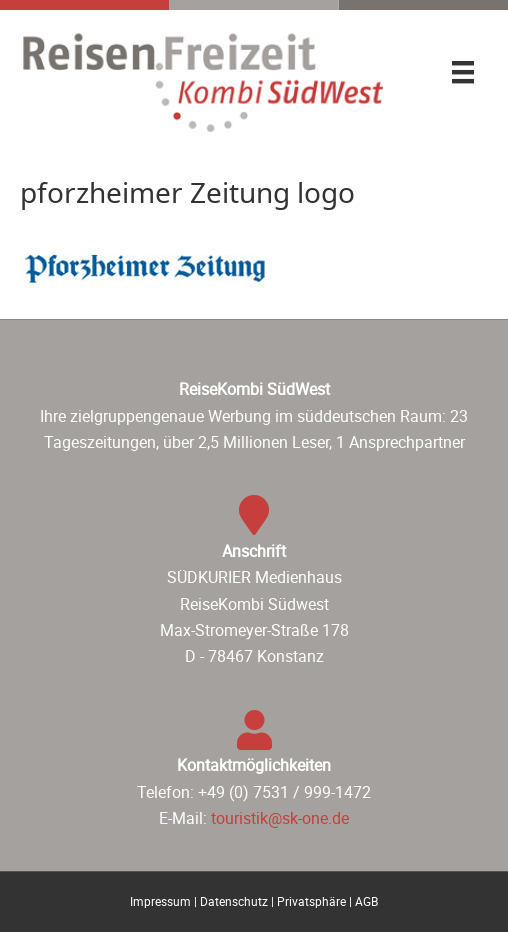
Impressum (160, 901)
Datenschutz (234, 901)
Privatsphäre (311, 901)
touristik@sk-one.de (280, 818)
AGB (366, 901)
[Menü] (463, 72)
